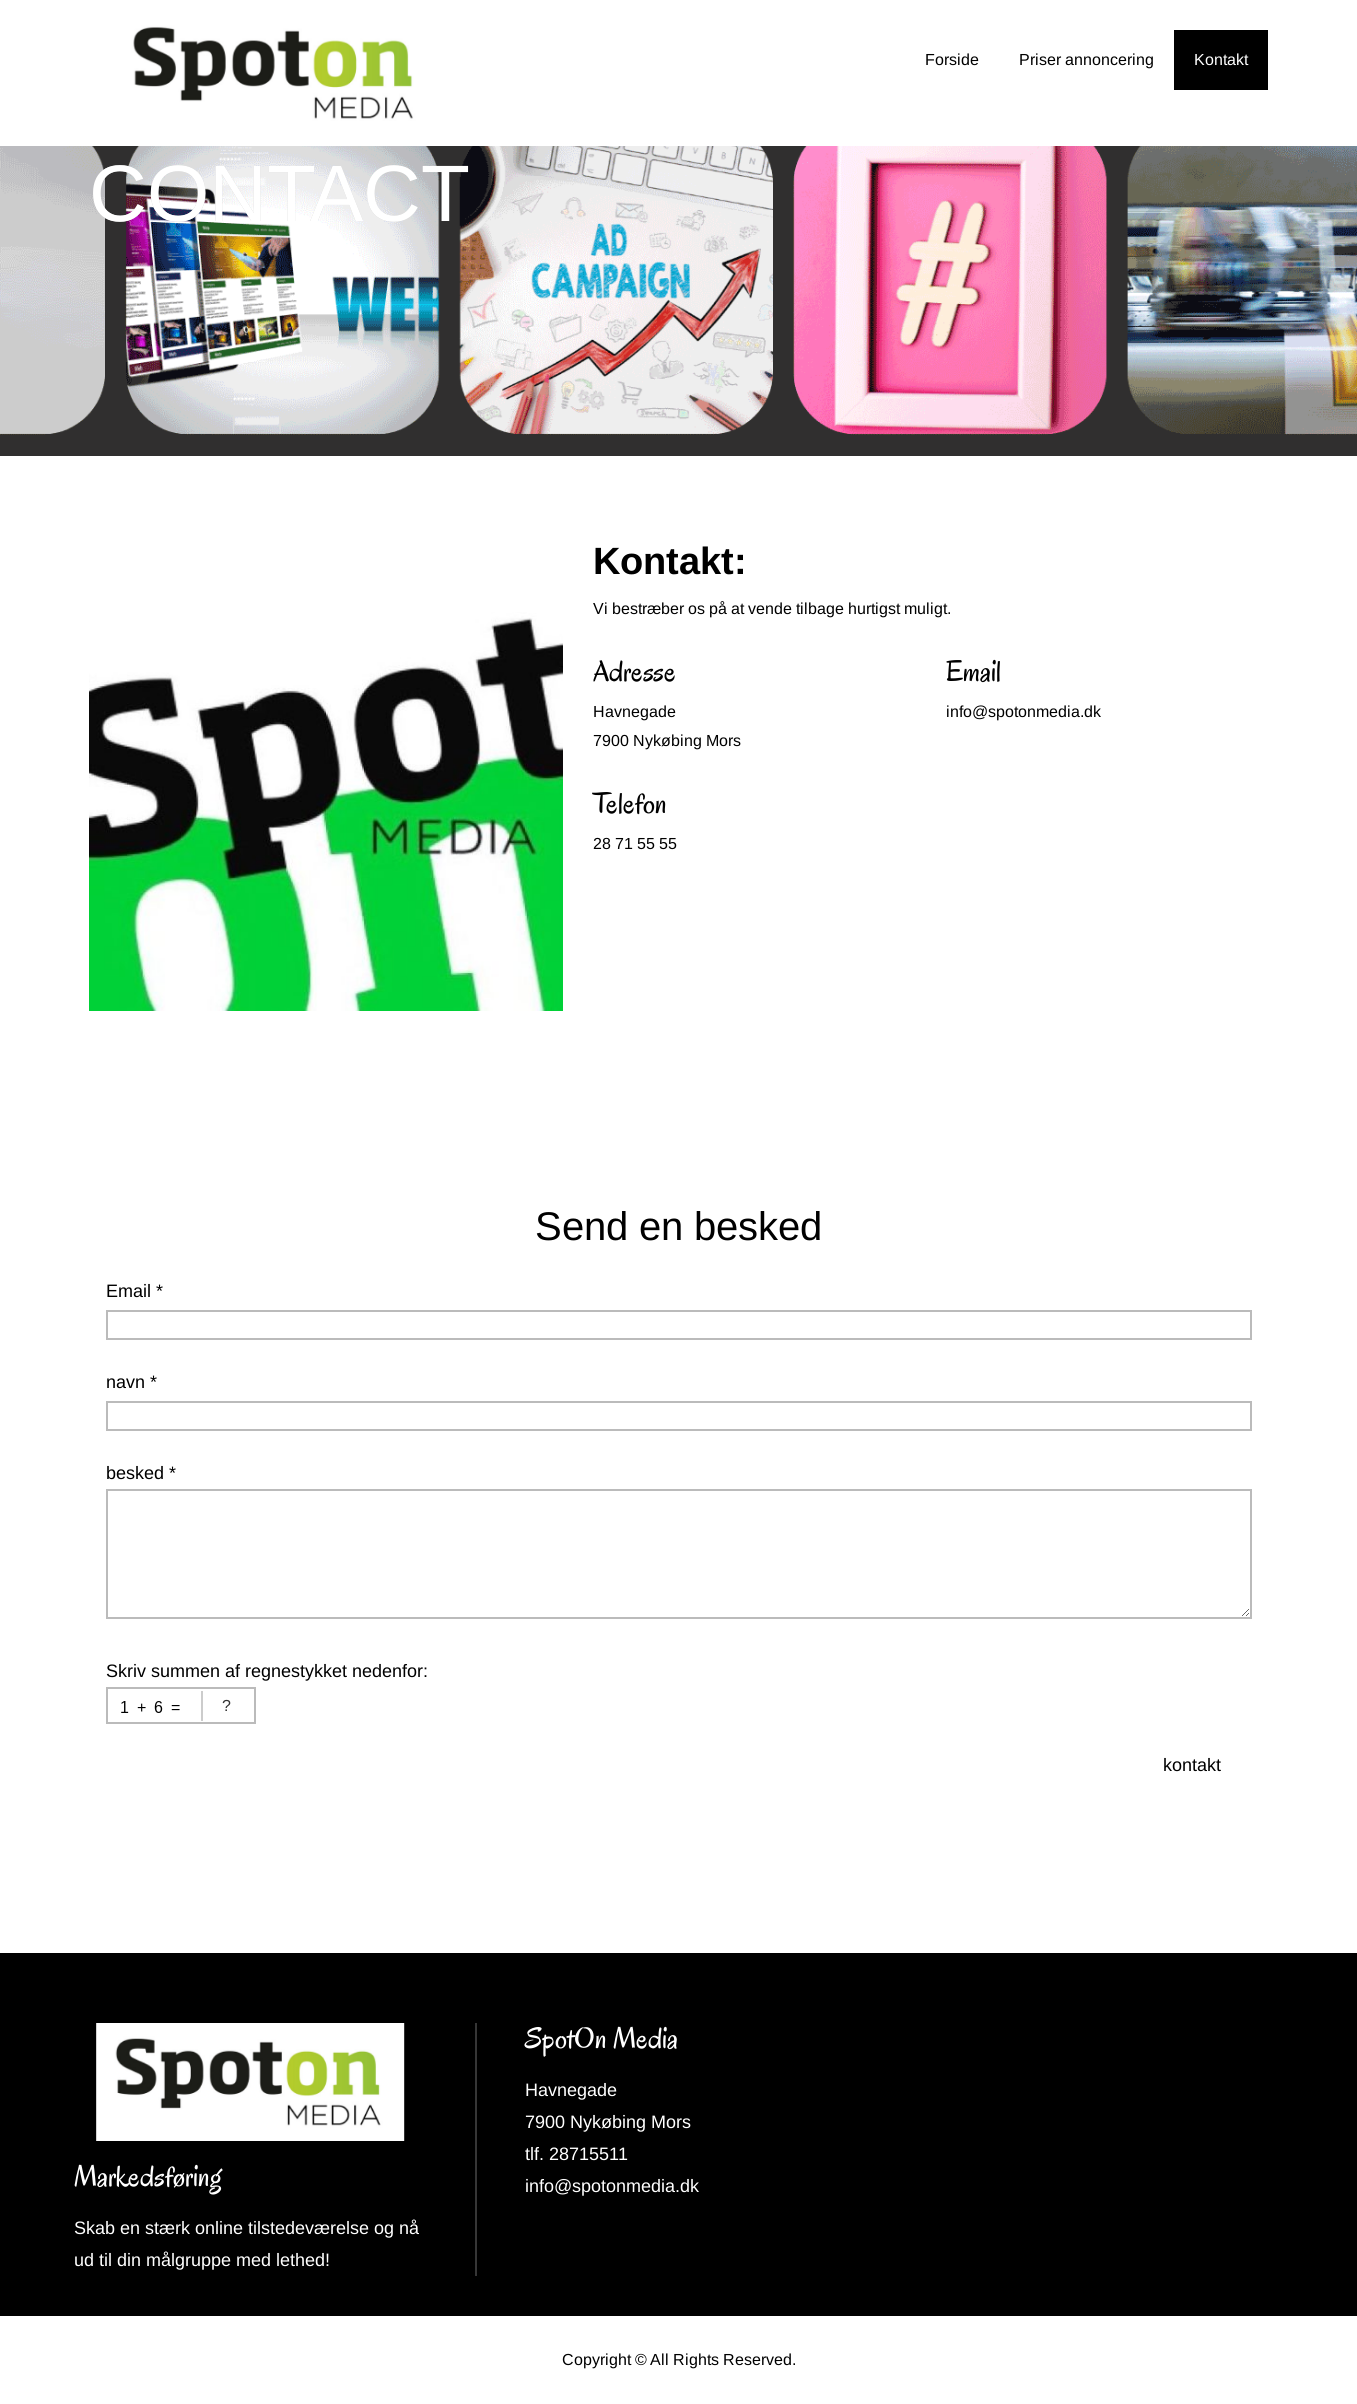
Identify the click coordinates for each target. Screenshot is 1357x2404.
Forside (952, 59)
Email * (134, 1291)
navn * (131, 1382)
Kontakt (1221, 59)
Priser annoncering (1086, 59)
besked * (141, 1473)
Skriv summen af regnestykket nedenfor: (267, 1671)
